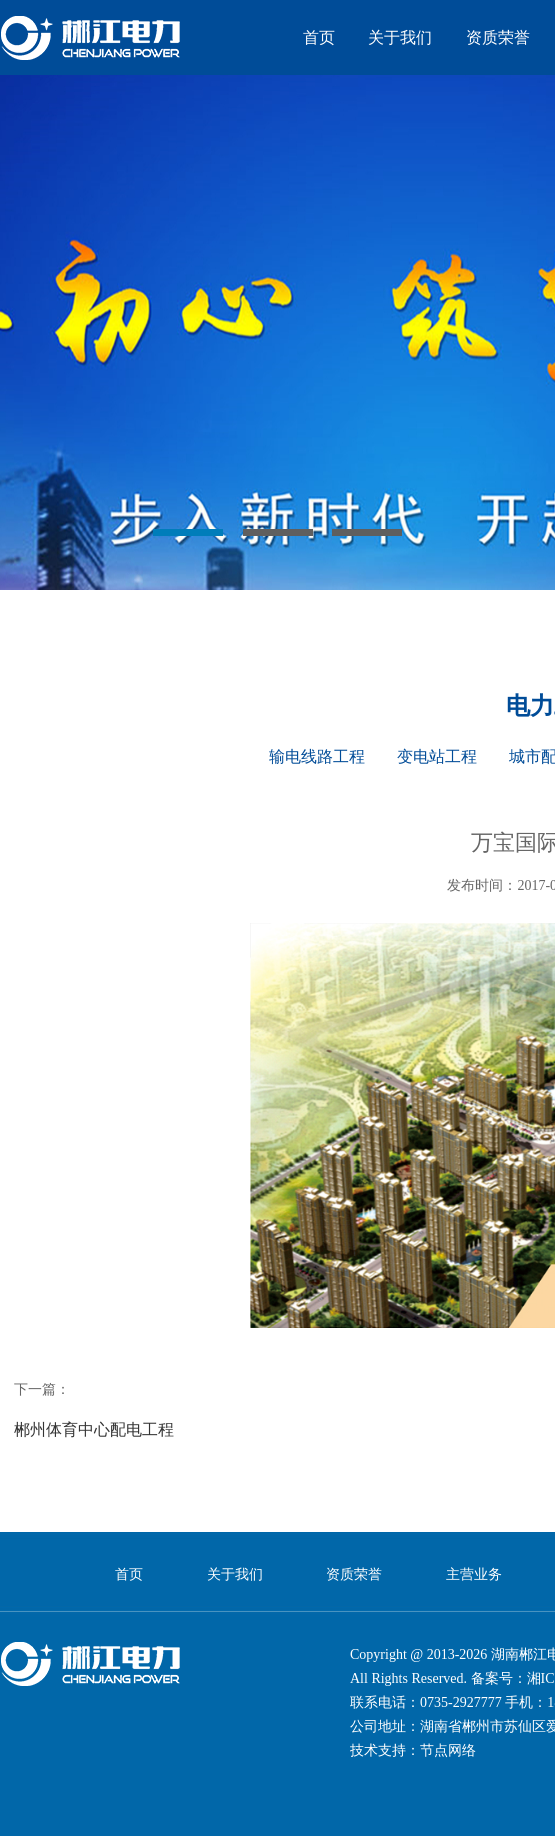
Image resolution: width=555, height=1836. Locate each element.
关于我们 (400, 37)
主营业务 (474, 1574)
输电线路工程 (317, 756)
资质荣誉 (498, 37)
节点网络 (448, 1750)
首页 (319, 37)
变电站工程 (437, 756)
